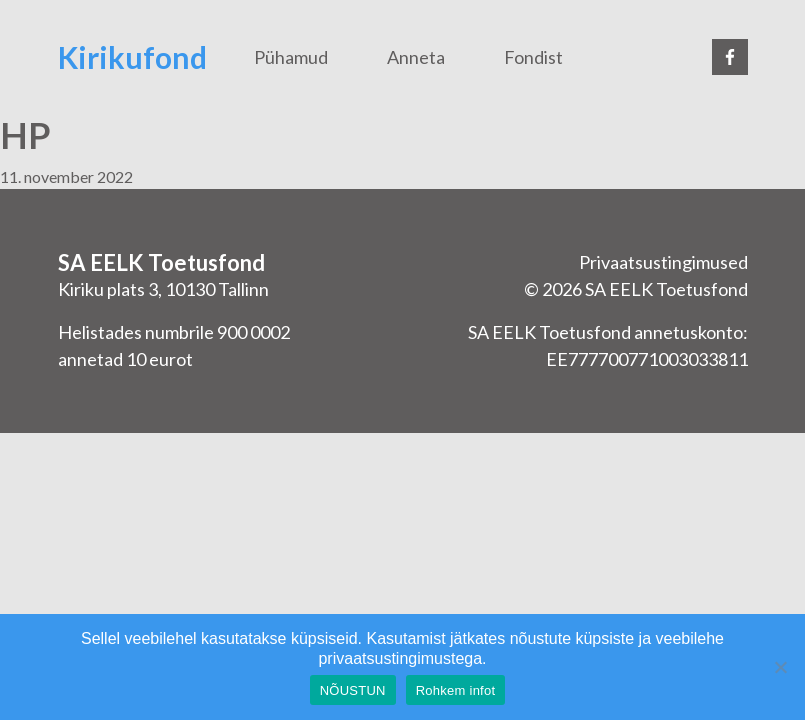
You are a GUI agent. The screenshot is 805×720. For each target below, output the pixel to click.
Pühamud (291, 57)
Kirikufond (132, 57)
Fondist (533, 57)
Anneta (416, 57)
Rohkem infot (456, 690)
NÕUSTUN (353, 690)
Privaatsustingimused (663, 262)
